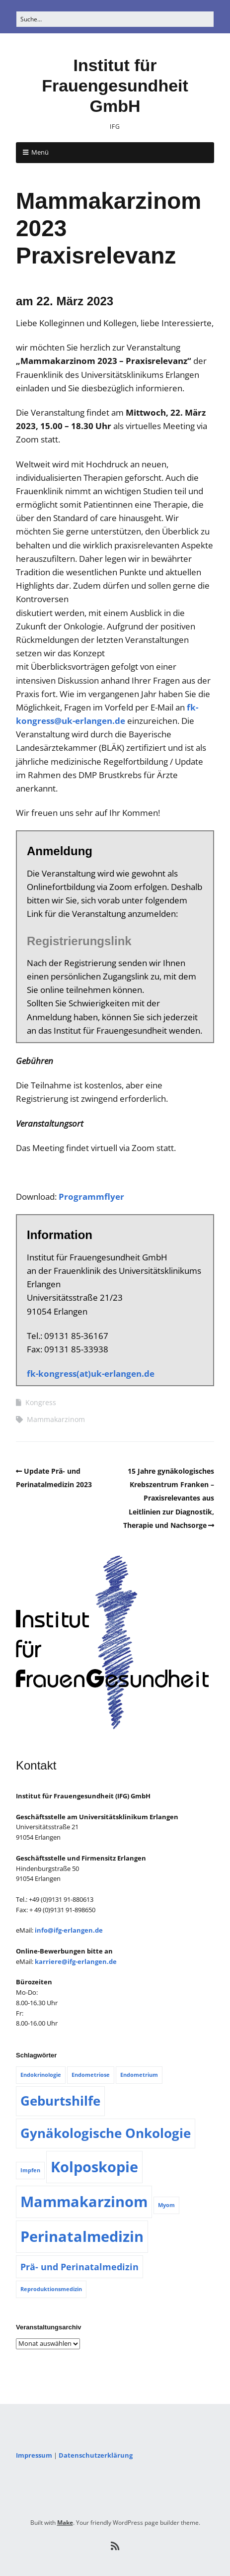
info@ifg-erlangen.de (69, 1930)
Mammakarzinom (56, 1419)
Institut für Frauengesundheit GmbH (115, 85)
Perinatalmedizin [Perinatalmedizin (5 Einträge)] (82, 2236)
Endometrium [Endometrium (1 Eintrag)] (139, 2074)
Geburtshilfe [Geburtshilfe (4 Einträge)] (60, 2101)
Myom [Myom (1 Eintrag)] (166, 2205)
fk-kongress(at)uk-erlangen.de (90, 1373)
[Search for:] (115, 19)
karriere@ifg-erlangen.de (76, 1961)
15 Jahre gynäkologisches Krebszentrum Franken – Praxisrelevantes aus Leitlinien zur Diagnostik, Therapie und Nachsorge (169, 1498)
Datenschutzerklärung (96, 2455)
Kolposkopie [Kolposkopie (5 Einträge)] (94, 2167)
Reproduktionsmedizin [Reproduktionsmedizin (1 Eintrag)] (51, 2289)
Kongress (40, 1402)
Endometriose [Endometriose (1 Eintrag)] (91, 2074)
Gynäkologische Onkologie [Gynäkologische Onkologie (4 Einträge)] (105, 2133)
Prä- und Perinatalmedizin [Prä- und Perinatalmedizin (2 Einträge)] (79, 2267)
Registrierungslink (79, 941)
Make (65, 2522)
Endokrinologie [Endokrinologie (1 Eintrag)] (40, 2074)
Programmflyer (91, 1196)
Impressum (34, 2455)
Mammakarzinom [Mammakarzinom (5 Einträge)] (84, 2202)
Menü (40, 152)
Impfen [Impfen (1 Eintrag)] (30, 2170)
